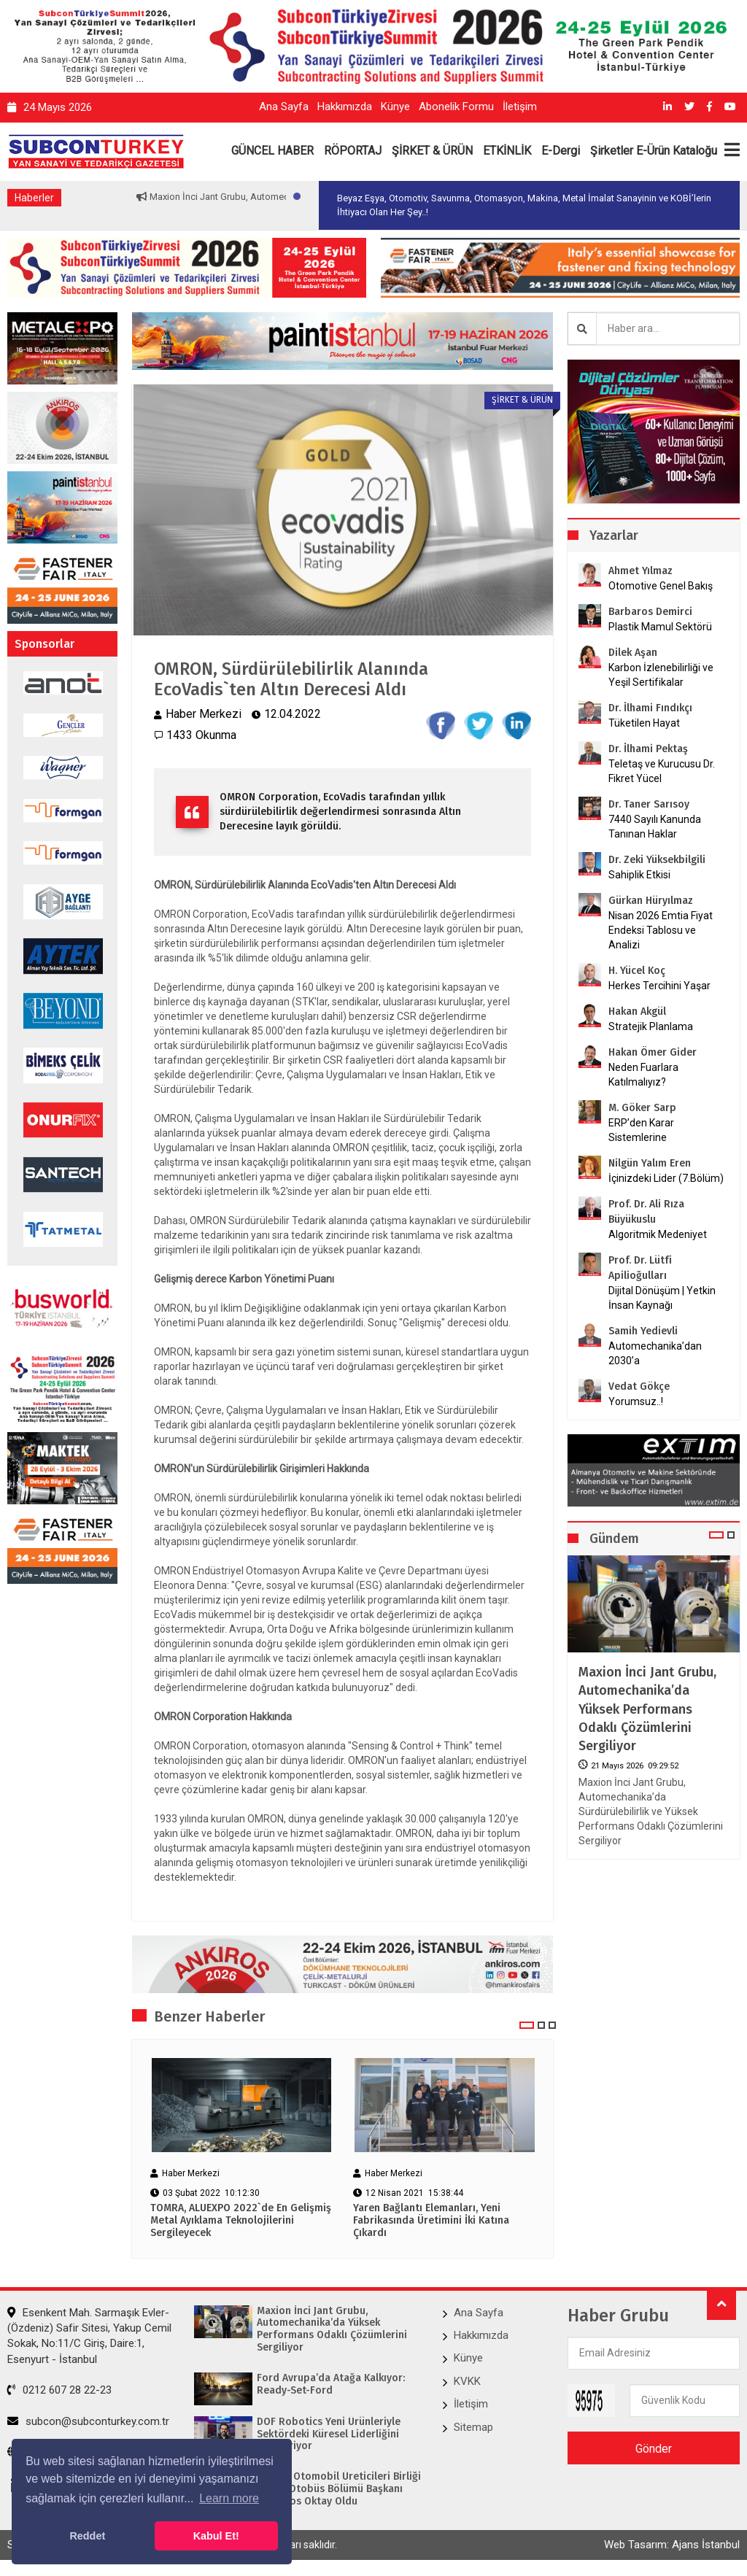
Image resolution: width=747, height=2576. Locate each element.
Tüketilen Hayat (648, 723)
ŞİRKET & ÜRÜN (432, 151)
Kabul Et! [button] (216, 2536)
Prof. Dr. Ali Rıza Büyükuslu (646, 1212)
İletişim (520, 106)
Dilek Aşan (632, 652)
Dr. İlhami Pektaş (648, 749)
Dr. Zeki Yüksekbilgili (656, 860)
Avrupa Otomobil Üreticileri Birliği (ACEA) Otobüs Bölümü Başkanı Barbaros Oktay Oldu (339, 2489)
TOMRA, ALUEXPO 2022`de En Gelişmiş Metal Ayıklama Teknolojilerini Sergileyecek (240, 2220)
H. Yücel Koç (636, 970)
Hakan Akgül (637, 1011)
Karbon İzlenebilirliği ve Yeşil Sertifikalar (660, 675)
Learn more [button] (229, 2498)
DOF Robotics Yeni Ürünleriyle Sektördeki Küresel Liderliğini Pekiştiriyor (328, 2434)
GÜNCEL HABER (272, 151)
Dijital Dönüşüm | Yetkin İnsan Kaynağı (662, 1298)
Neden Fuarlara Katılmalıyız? (643, 1074)
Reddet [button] (87, 2536)
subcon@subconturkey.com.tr (88, 2421)
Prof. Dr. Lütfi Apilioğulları (640, 1268)
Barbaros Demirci (650, 612)
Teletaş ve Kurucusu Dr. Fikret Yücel (661, 771)
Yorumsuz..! (635, 1401)
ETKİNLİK (507, 151)
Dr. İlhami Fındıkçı (650, 708)
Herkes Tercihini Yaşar (659, 985)
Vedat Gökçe (639, 1386)
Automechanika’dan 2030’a (655, 1353)
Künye (395, 106)
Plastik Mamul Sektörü (660, 627)
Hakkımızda (344, 106)
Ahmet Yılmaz (640, 571)
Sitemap (473, 2427)
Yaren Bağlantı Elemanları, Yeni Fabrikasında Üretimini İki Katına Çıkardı (431, 2220)
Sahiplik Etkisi (639, 875)
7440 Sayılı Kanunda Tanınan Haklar (654, 826)
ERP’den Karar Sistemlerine (641, 1130)
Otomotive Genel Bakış (660, 586)
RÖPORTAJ (353, 151)
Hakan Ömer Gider (652, 1052)
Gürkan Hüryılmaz (650, 900)
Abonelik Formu (456, 106)
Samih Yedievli (643, 1331)
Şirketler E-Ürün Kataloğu (653, 151)
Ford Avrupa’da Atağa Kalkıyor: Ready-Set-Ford (331, 2384)
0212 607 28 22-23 (59, 2390)
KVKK (467, 2381)
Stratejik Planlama (650, 1026)
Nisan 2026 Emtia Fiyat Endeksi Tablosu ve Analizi (660, 930)
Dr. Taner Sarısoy (648, 804)
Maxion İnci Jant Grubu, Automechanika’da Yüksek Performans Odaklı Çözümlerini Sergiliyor (647, 1709)
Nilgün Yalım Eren (649, 1163)
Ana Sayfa (284, 106)
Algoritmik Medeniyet (657, 1234)
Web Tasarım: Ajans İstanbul (672, 2544)
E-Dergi (560, 151)
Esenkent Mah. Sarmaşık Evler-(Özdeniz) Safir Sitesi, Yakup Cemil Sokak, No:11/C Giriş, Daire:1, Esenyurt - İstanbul (89, 2336)
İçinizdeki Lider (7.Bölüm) (666, 1178)
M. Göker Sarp (642, 1108)
